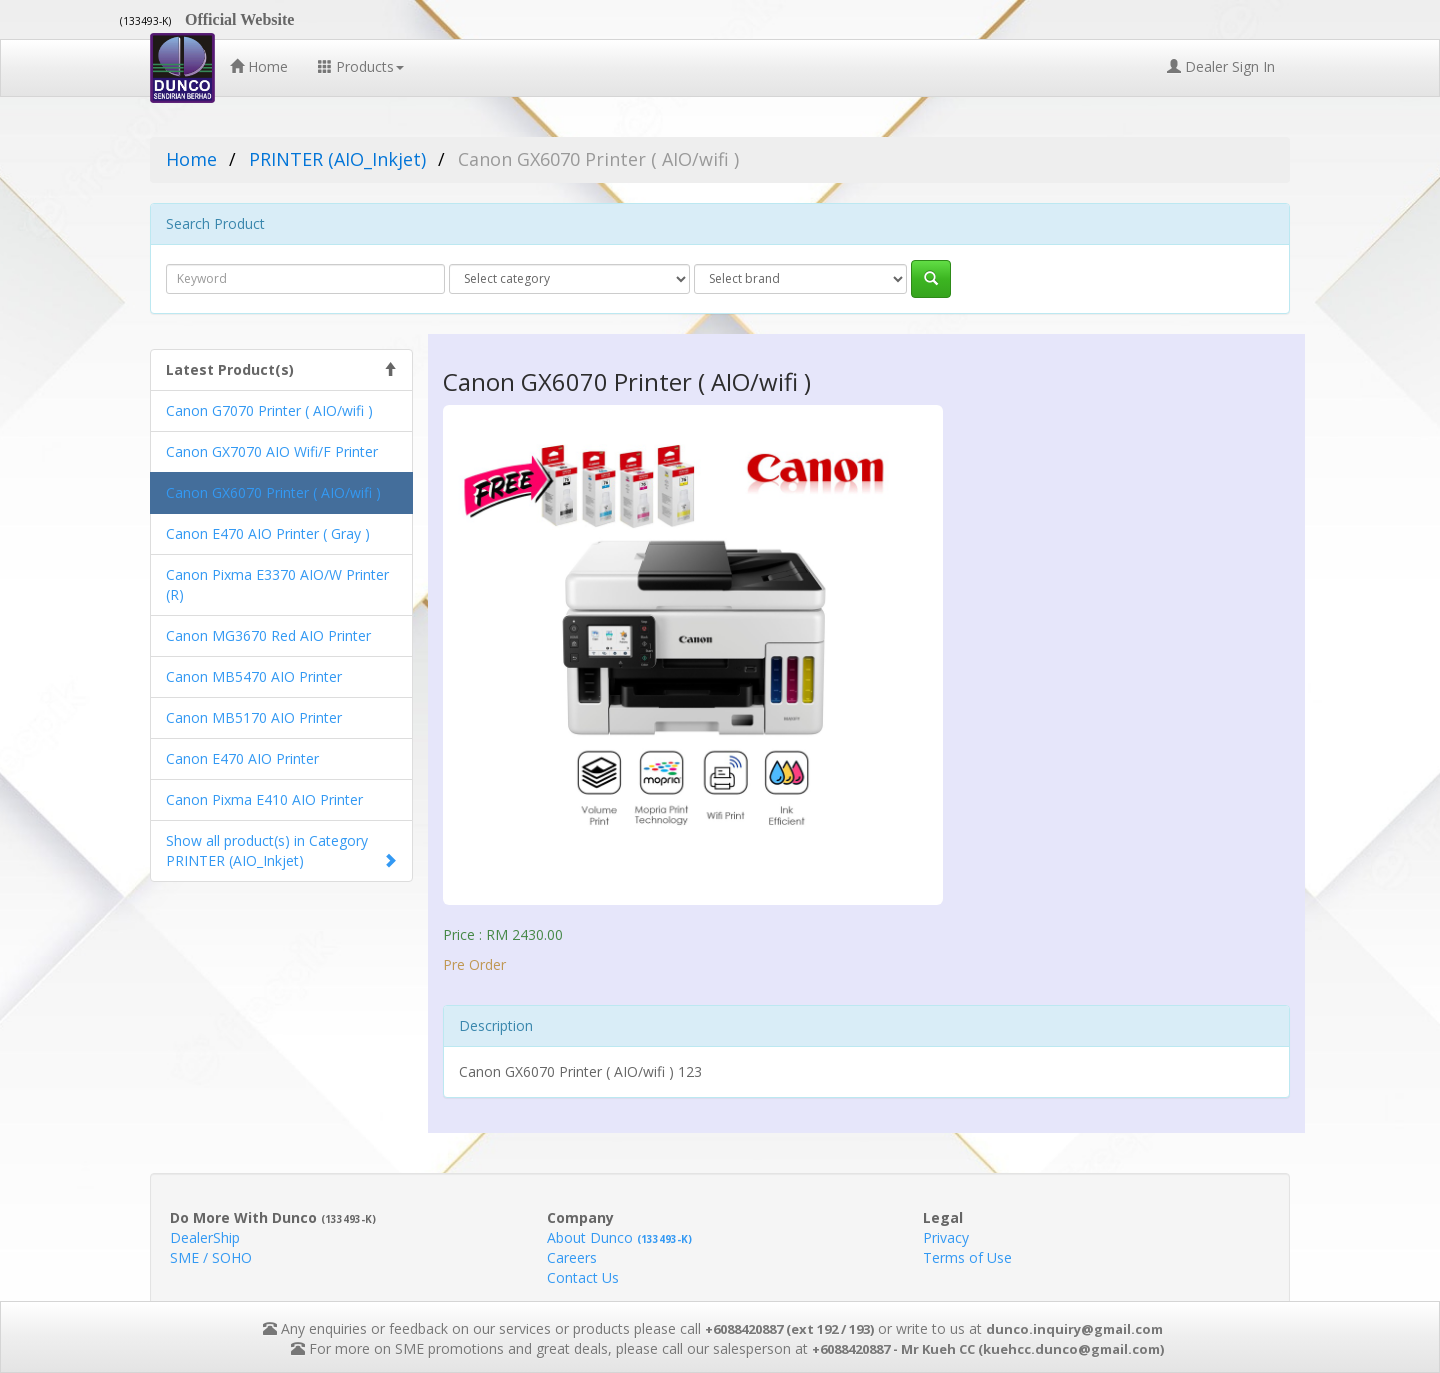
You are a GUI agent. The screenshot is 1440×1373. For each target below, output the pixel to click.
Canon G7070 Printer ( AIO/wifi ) (269, 410)
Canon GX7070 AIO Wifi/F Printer (272, 451)
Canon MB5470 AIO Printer (254, 676)
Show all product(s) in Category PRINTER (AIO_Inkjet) (267, 850)
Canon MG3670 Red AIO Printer (268, 635)
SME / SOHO (211, 1257)
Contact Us (583, 1277)
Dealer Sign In (1221, 66)
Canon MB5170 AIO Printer (254, 717)
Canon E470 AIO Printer (242, 758)
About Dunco (619, 1237)
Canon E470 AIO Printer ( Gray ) (268, 533)
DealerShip (205, 1237)
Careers (572, 1257)
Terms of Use (967, 1257)
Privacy (946, 1237)
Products (361, 66)
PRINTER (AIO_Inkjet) (337, 159)
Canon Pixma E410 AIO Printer (264, 799)
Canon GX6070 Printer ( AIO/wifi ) (273, 492)
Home (259, 66)
